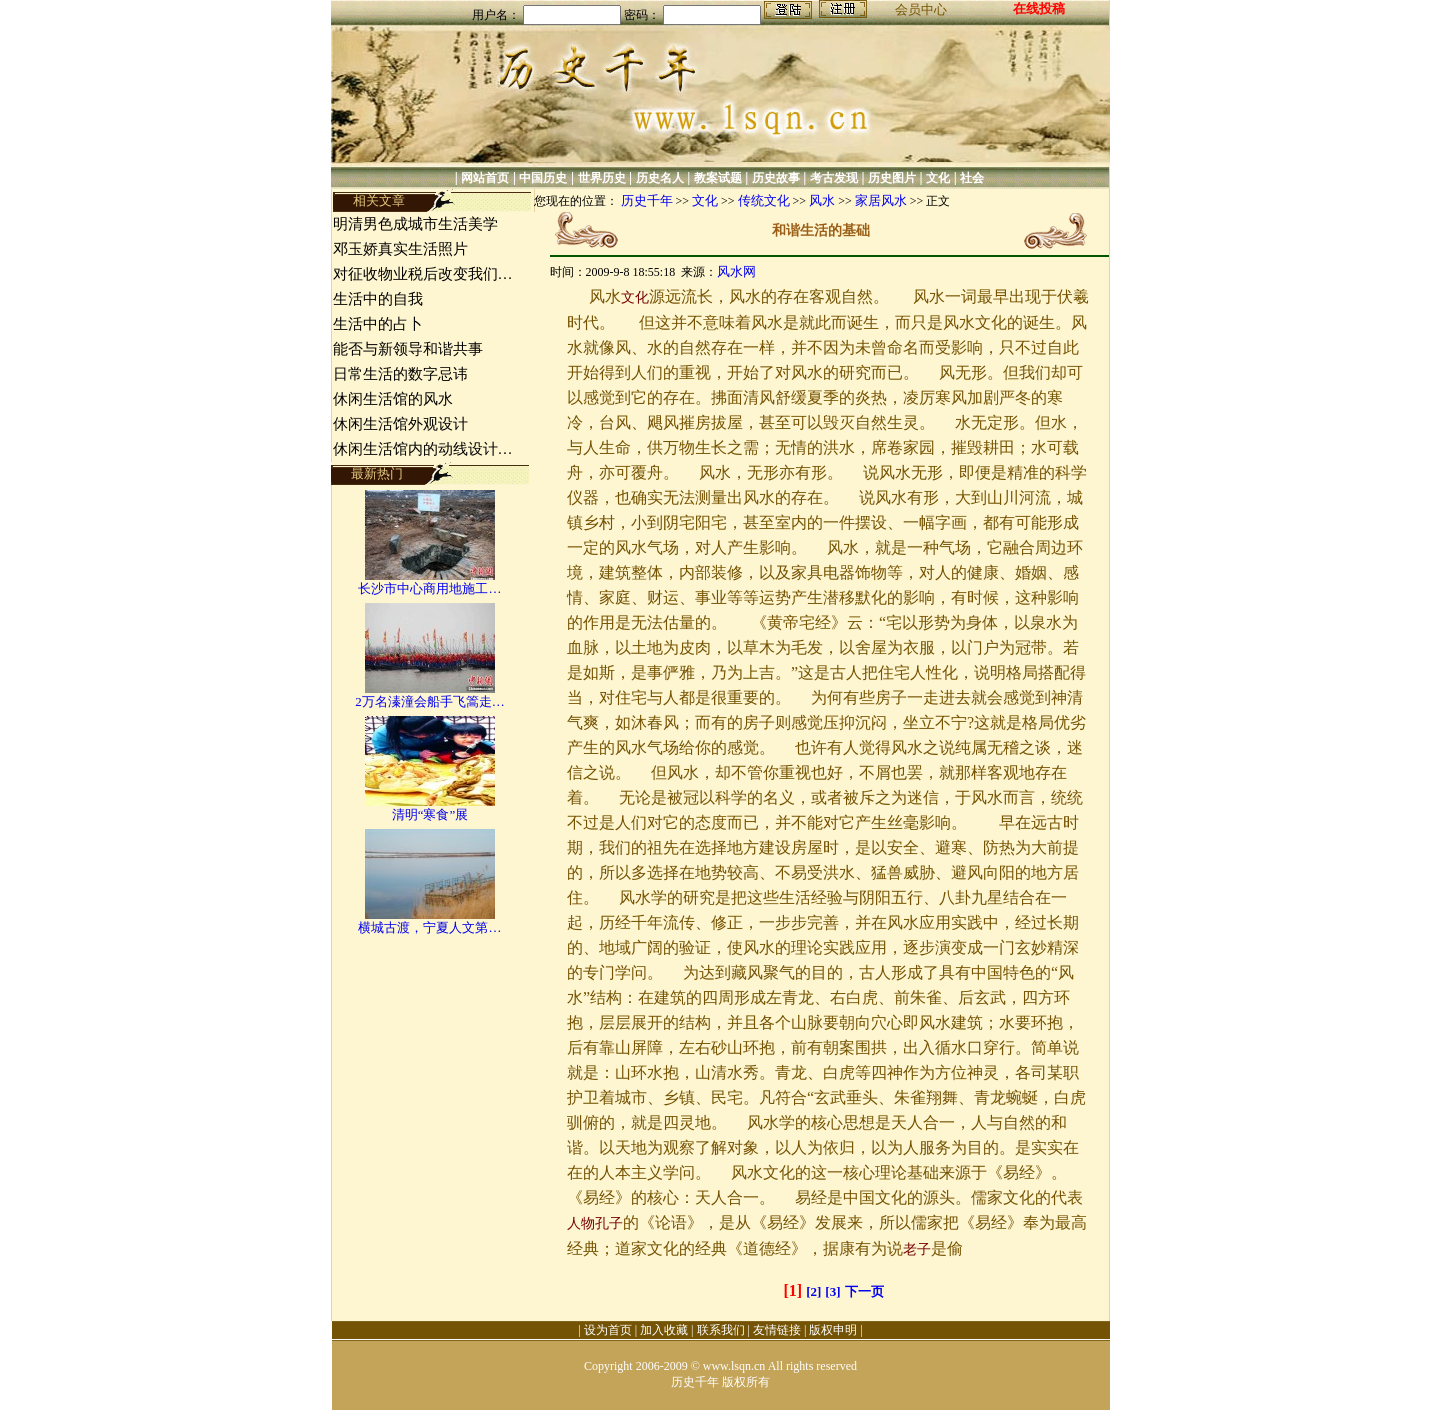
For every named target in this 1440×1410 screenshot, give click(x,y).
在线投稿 (1039, 8)
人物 (581, 1223)
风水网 (736, 271)
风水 (822, 200)
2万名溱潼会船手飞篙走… (430, 701)
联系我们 (721, 1330)
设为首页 (608, 1330)
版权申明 (833, 1330)
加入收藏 (664, 1330)
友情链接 (777, 1330)
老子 (917, 1249)
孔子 (609, 1223)
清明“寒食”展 (430, 814)
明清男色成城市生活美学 (415, 224)
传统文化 (764, 200)
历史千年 (647, 200)
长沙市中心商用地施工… (429, 588)
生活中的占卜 (378, 324)
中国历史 (543, 178)
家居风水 (881, 200)
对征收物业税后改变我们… (423, 274)
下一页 (864, 1291)
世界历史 (602, 178)
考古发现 (834, 178)
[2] (813, 1291)
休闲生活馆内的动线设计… (423, 449)
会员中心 (921, 9)
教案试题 (718, 178)
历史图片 (892, 178)
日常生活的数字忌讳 (400, 374)
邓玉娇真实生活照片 (400, 249)
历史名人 (660, 178)
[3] (832, 1291)
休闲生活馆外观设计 (400, 424)
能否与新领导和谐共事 (408, 349)
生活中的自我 (378, 299)
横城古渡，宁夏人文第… (429, 927)
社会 (972, 178)
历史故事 (776, 178)
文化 (938, 178)
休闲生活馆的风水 (393, 399)
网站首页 (485, 178)
